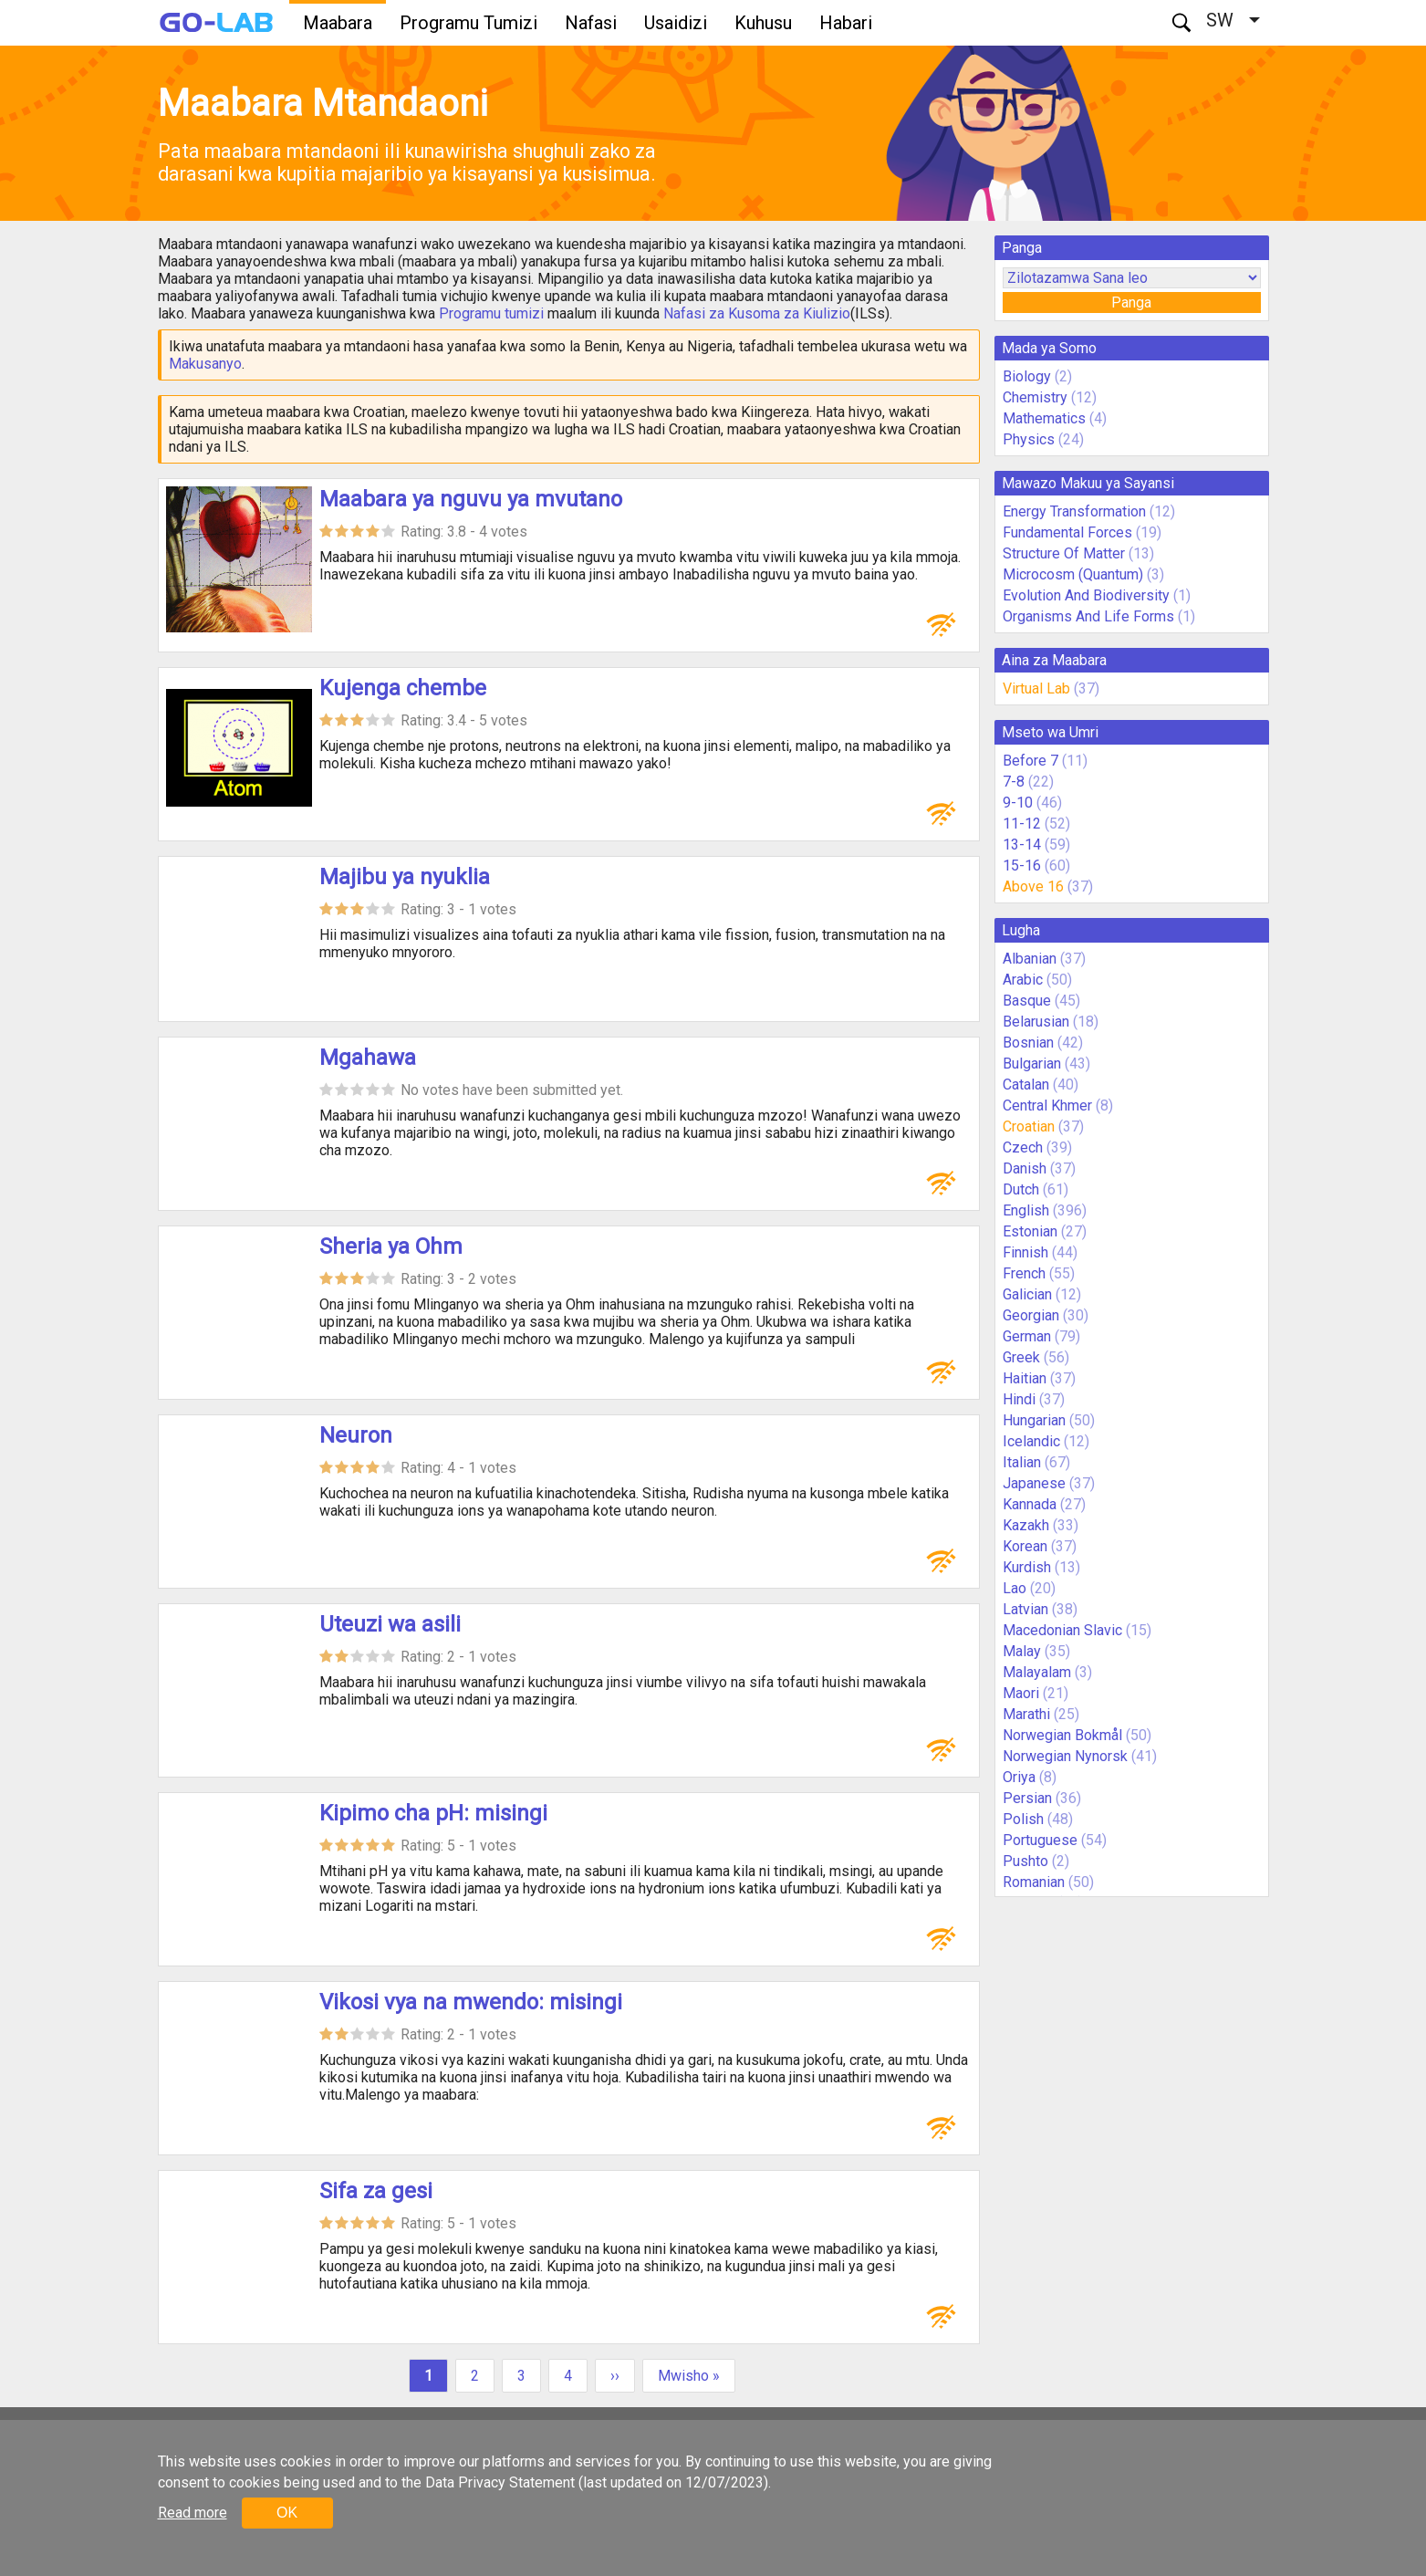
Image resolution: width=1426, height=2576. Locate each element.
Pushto (1025, 1861)
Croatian (1029, 1126)
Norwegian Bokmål (1062, 1735)
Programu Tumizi (468, 23)
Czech (1023, 1147)
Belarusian (1036, 1021)
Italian (1022, 1462)
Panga (1131, 302)
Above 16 (1033, 886)
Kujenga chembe (402, 688)
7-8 (1014, 781)
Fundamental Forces (1067, 532)
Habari (845, 23)
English (1026, 1210)
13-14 (1022, 844)
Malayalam (1037, 1672)
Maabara (337, 23)
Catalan (1026, 1084)
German (1027, 1336)
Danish (1024, 1168)
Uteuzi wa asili (390, 1624)
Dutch (1021, 1189)
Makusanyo (205, 363)
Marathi (1026, 1714)
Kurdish (1027, 1567)
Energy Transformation (1074, 511)
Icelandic (1031, 1441)
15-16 (1022, 865)
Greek (1021, 1357)
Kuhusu (763, 23)
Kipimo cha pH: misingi (433, 1813)
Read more (192, 2512)
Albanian (1029, 958)
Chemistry (1035, 397)
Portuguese (1040, 1840)
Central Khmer (1047, 1105)
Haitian (1024, 1378)
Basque (1027, 1000)
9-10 (1018, 802)
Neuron (355, 1435)
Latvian (1025, 1609)
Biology (1027, 376)
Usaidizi (675, 23)
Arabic (1023, 979)
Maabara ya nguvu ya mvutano (470, 499)
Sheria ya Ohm (391, 1246)
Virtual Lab (1036, 688)
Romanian (1034, 1882)
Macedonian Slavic (1062, 1630)
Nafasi (591, 23)
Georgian (1031, 1315)
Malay (1022, 1651)
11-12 (1022, 823)
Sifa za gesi (375, 2191)
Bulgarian (1032, 1063)
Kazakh (1026, 1525)
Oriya (1019, 1777)
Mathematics (1044, 418)
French (1024, 1273)
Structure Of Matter (1064, 553)
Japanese (1034, 1483)
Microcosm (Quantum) (1073, 574)
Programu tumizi (491, 313)
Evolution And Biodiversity (1086, 595)
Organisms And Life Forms (1088, 616)
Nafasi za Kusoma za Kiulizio (756, 313)
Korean (1025, 1546)
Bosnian (1028, 1042)
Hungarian (1034, 1420)
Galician (1027, 1294)
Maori (1021, 1693)
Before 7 (1030, 760)
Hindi (1019, 1399)
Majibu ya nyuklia (404, 877)
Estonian (1030, 1231)
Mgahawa (367, 1057)
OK (286, 2512)
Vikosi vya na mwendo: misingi (470, 2002)
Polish (1023, 1819)
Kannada (1029, 1504)
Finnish (1025, 1252)
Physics (1029, 439)
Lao (1014, 1588)
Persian (1027, 1798)
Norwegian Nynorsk (1065, 1756)
